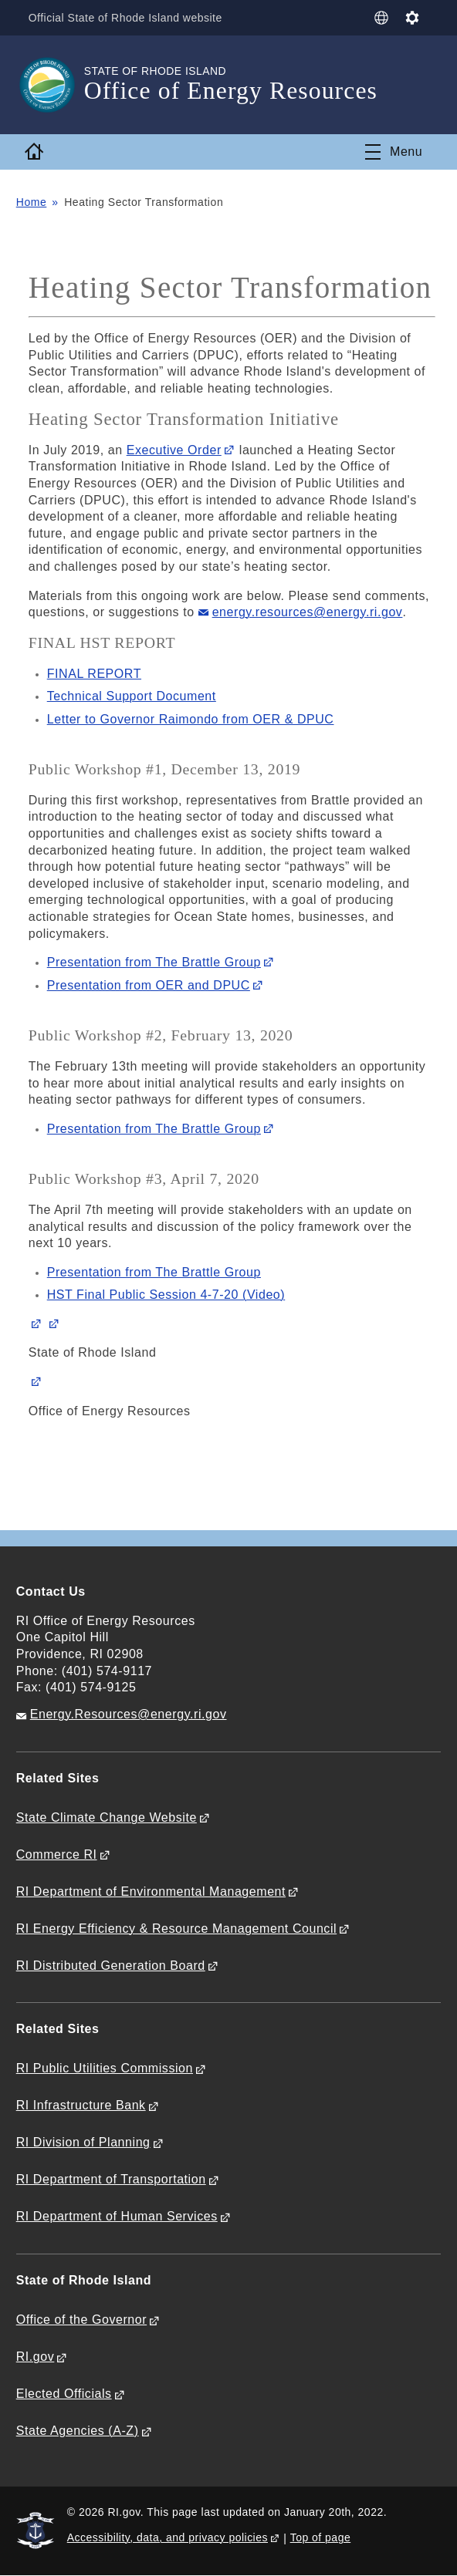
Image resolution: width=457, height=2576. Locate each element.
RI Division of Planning (83, 2142)
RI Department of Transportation (111, 2179)
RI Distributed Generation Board (110, 1965)
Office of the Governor (81, 2319)
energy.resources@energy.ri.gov (307, 612)
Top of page (320, 2537)
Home (31, 202)
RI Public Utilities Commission (104, 2068)
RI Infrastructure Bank (81, 2105)
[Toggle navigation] (394, 152)
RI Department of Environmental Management (151, 1891)
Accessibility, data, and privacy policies (167, 2537)
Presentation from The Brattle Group (154, 962)
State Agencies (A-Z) (77, 2430)
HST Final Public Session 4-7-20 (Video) (166, 1294)
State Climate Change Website (106, 1817)
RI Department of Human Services (117, 2216)
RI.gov (35, 2356)
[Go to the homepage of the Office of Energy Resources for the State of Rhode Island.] (50, 85)
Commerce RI (56, 1854)
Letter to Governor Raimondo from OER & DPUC (190, 719)
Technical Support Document (131, 696)
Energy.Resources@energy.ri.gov (128, 1714)
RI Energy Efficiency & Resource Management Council (176, 1928)
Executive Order (174, 450)
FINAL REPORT (94, 673)
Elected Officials (64, 2393)
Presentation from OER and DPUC (148, 985)
